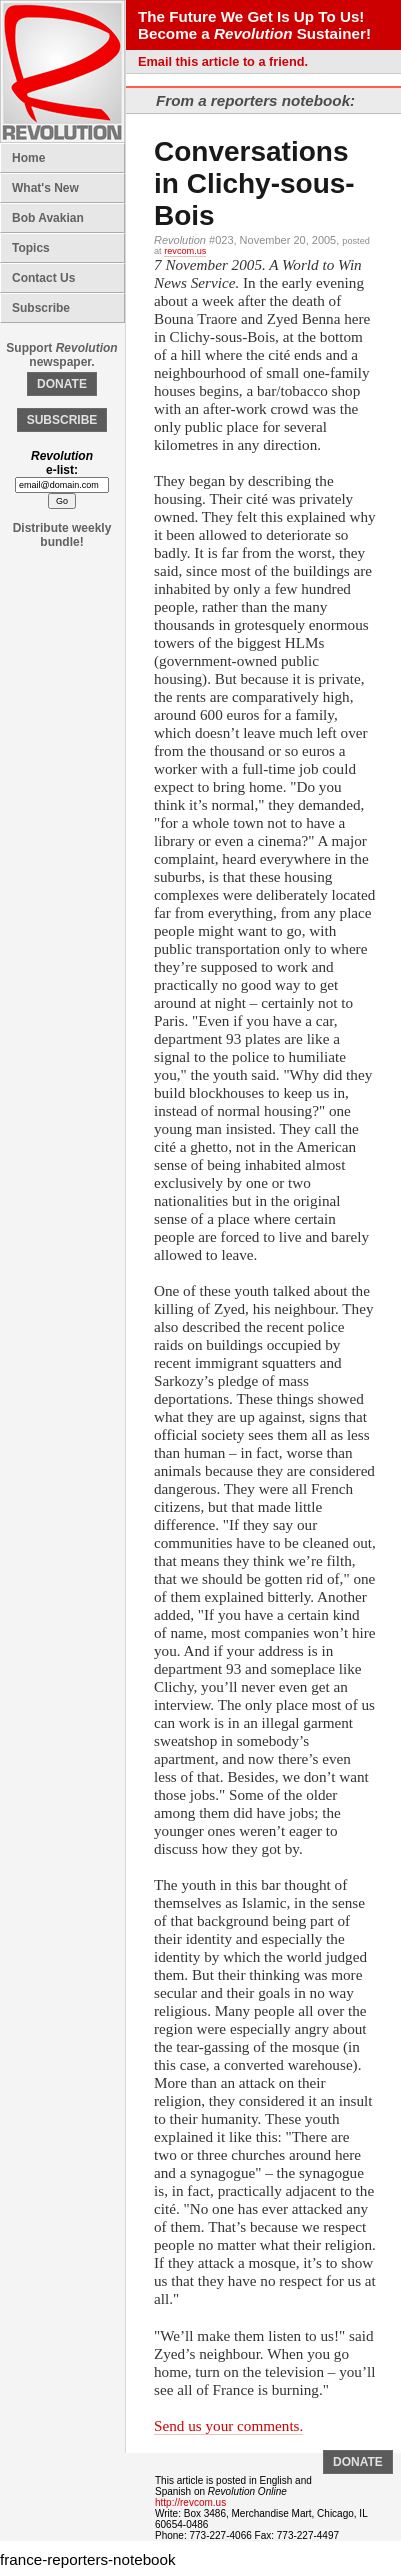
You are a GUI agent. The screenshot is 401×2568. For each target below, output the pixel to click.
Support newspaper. (61, 355)
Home (28, 158)
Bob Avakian (48, 218)
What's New (45, 188)
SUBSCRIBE (62, 420)
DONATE (62, 384)
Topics (31, 248)
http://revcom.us (190, 2502)
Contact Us (43, 278)
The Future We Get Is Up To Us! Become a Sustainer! (254, 25)
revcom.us (185, 251)
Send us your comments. (228, 2425)
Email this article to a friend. (223, 61)
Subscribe (41, 308)
